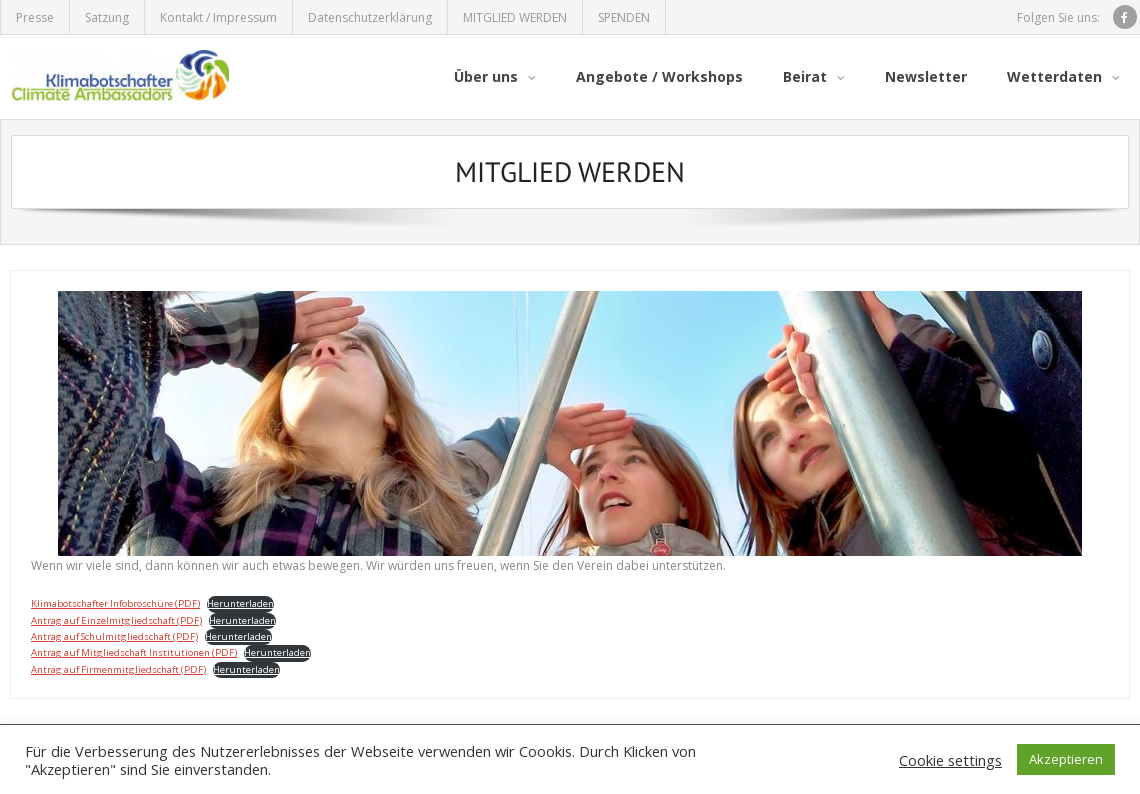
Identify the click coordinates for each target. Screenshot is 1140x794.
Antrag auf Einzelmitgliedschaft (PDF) (116, 620)
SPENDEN (624, 17)
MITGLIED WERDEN (515, 17)
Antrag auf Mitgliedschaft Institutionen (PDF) (134, 652)
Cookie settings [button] (950, 760)
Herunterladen (240, 603)
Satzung (107, 17)
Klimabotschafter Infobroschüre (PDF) (115, 603)
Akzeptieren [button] (1066, 759)
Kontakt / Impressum (218, 17)
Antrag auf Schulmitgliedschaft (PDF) (114, 636)
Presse (35, 17)
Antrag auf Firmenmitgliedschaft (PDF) (118, 669)
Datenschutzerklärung (370, 17)
